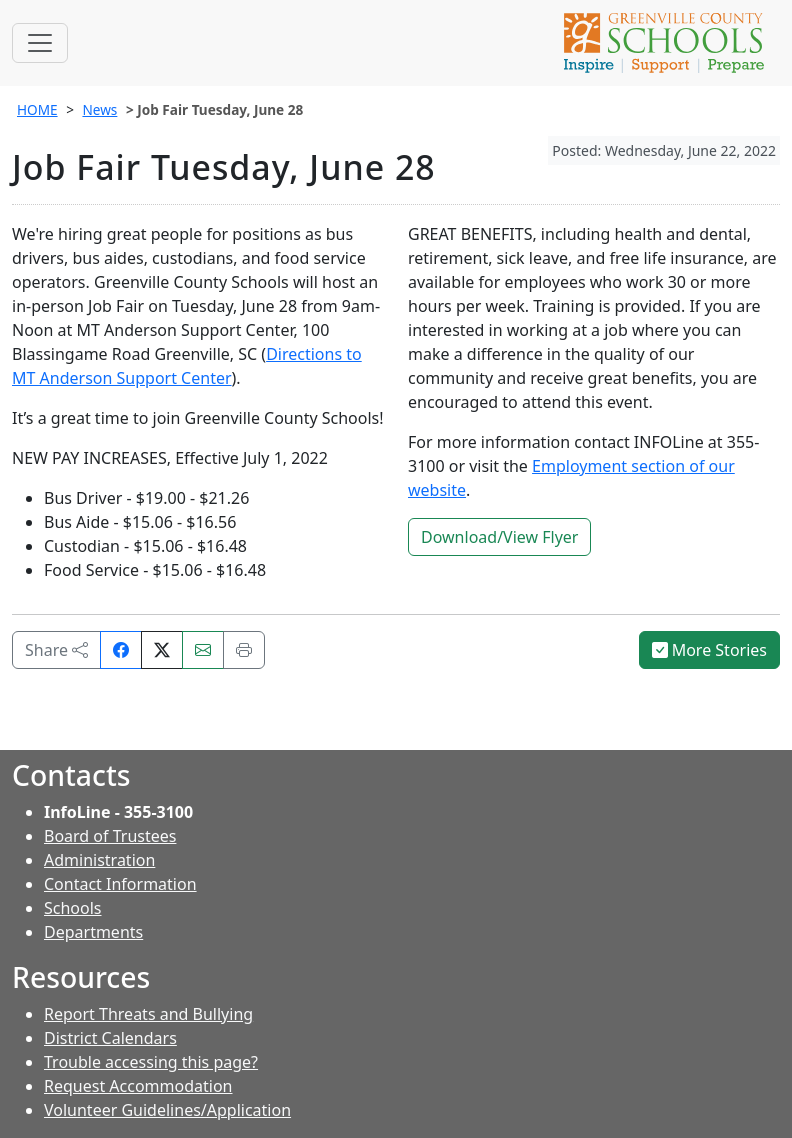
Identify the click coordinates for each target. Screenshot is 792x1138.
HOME (37, 109)
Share (56, 650)
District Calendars (110, 1038)
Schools (73, 908)
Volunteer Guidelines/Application (167, 1110)
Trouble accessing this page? (151, 1062)
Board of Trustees (110, 836)
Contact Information (120, 884)
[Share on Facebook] (121, 650)
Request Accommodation (138, 1086)
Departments (93, 932)
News (99, 109)
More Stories (710, 650)
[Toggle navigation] (40, 43)
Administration (99, 860)
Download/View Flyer (499, 537)
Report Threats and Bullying (148, 1014)
